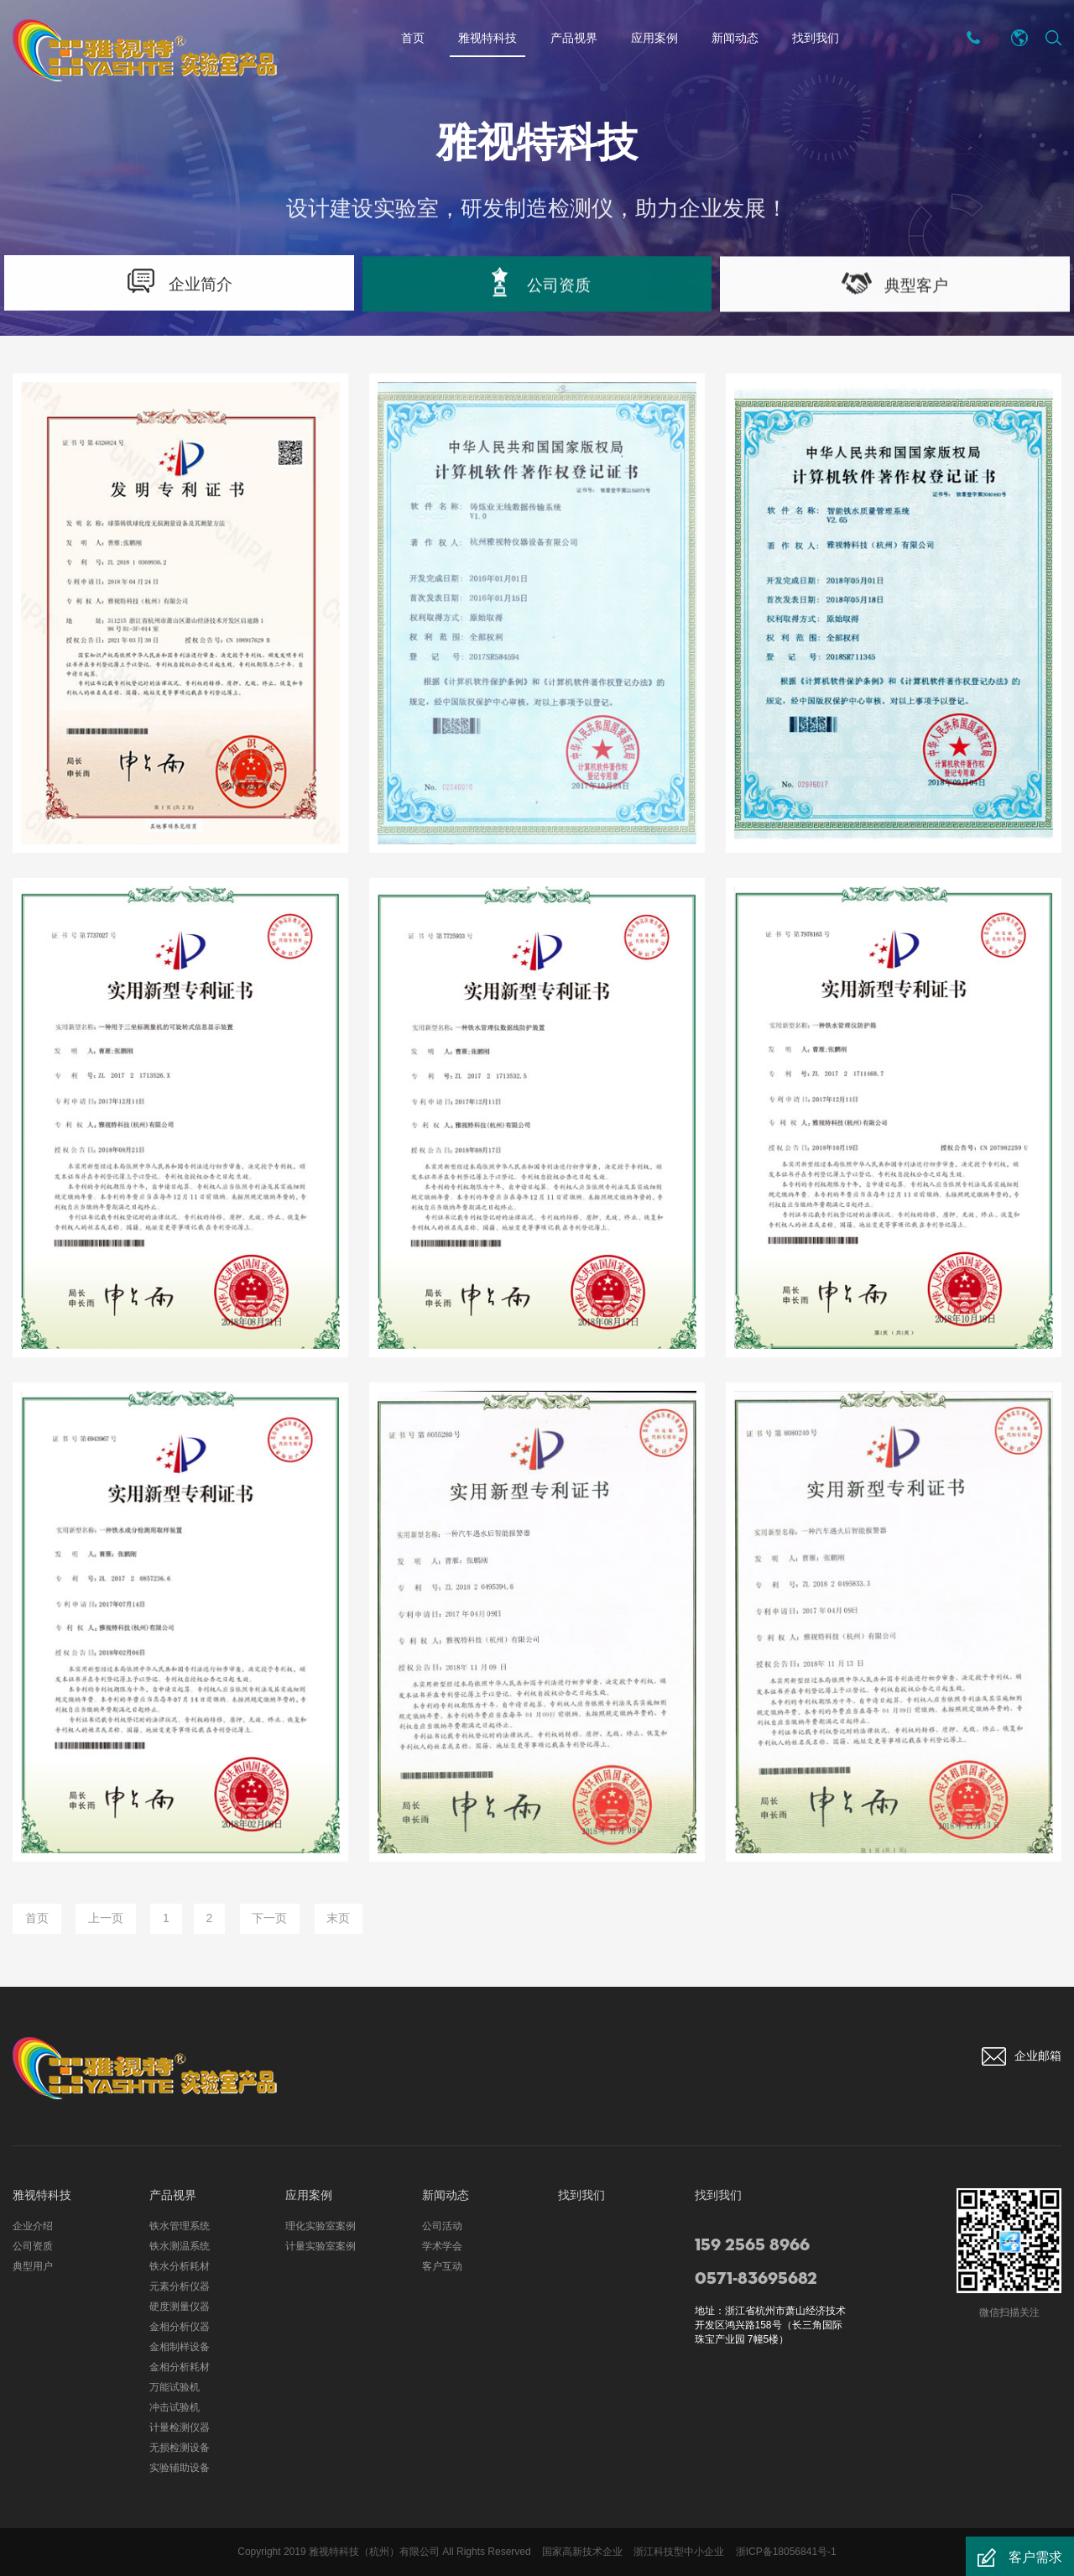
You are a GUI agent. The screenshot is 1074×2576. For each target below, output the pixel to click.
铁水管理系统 (179, 2226)
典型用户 (33, 2266)
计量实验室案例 (320, 2246)
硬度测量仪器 (179, 2306)
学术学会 (442, 2246)
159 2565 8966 (752, 2245)
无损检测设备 (179, 2447)
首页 (413, 37)
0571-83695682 (756, 2278)
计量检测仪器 (179, 2427)
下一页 (274, 1918)
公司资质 (33, 2246)
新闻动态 (735, 37)
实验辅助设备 (179, 2468)
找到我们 (815, 37)
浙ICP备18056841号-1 (786, 2552)
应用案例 (654, 37)
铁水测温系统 (179, 2246)
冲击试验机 (174, 2407)
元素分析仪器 (179, 2286)
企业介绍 (33, 2226)
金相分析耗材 (179, 2367)
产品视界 (573, 37)
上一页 (106, 1918)
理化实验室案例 (320, 2226)
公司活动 (442, 2226)
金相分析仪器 (179, 2327)
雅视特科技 (487, 40)
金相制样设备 (179, 2347)
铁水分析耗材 (179, 2266)
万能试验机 (174, 2387)
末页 (344, 1918)
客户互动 (442, 2266)
